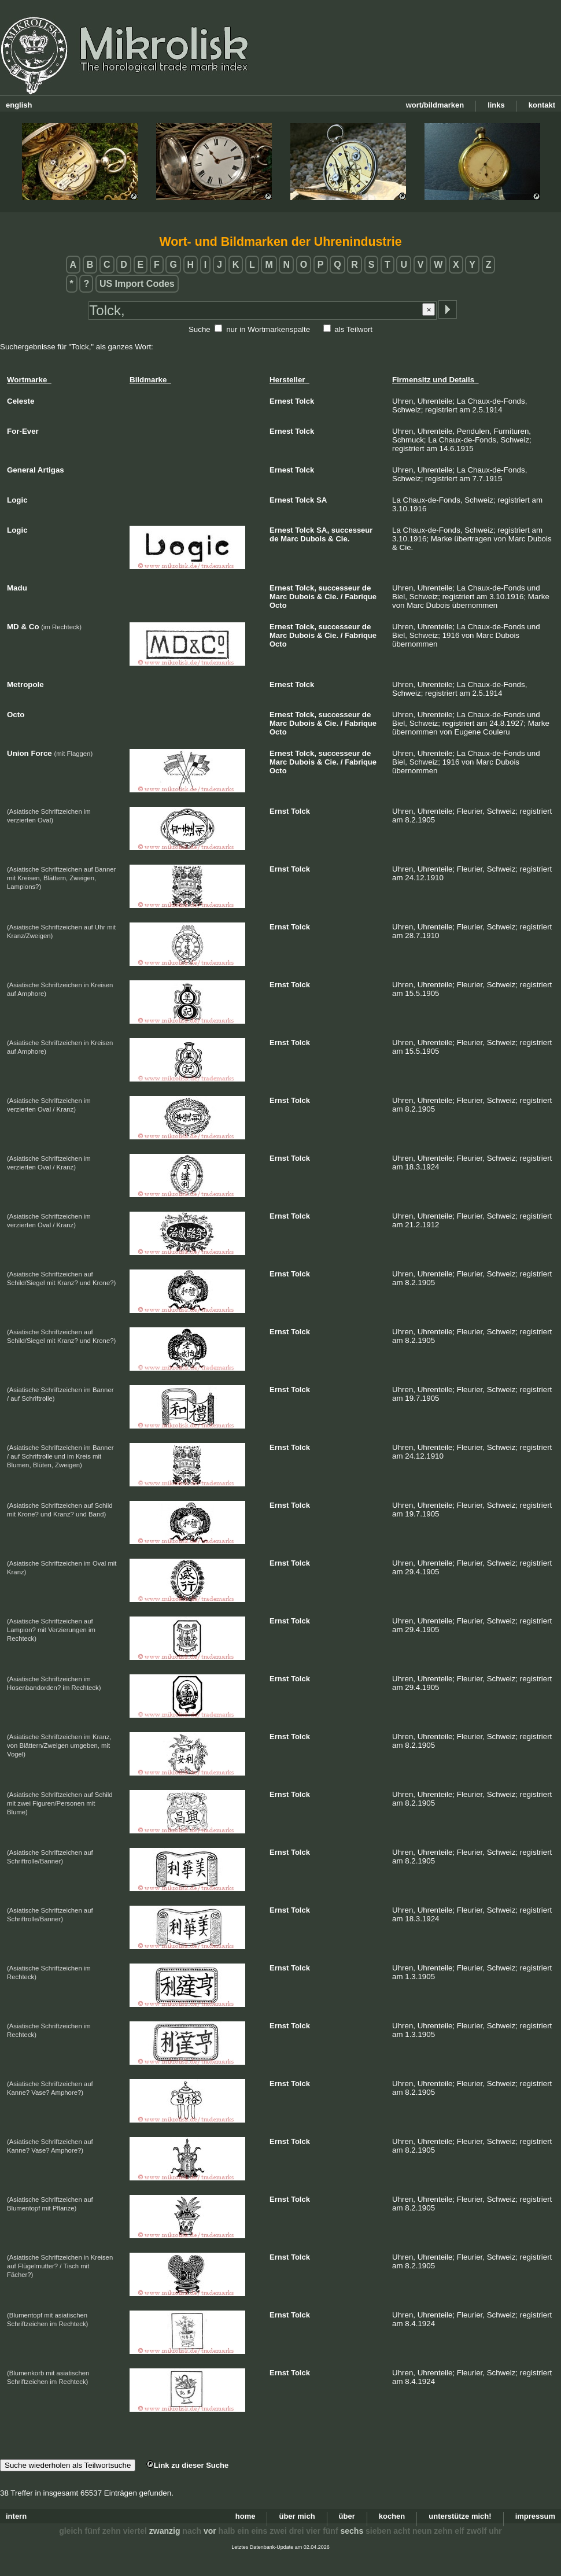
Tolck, (305, 588)
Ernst (279, 811)
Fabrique (361, 596)
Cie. (342, 538)
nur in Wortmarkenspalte (268, 329)
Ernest (281, 401)
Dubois (313, 538)
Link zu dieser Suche (187, 2465)
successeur (352, 530)
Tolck (304, 401)
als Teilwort (353, 329)
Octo (278, 605)
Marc (289, 538)
